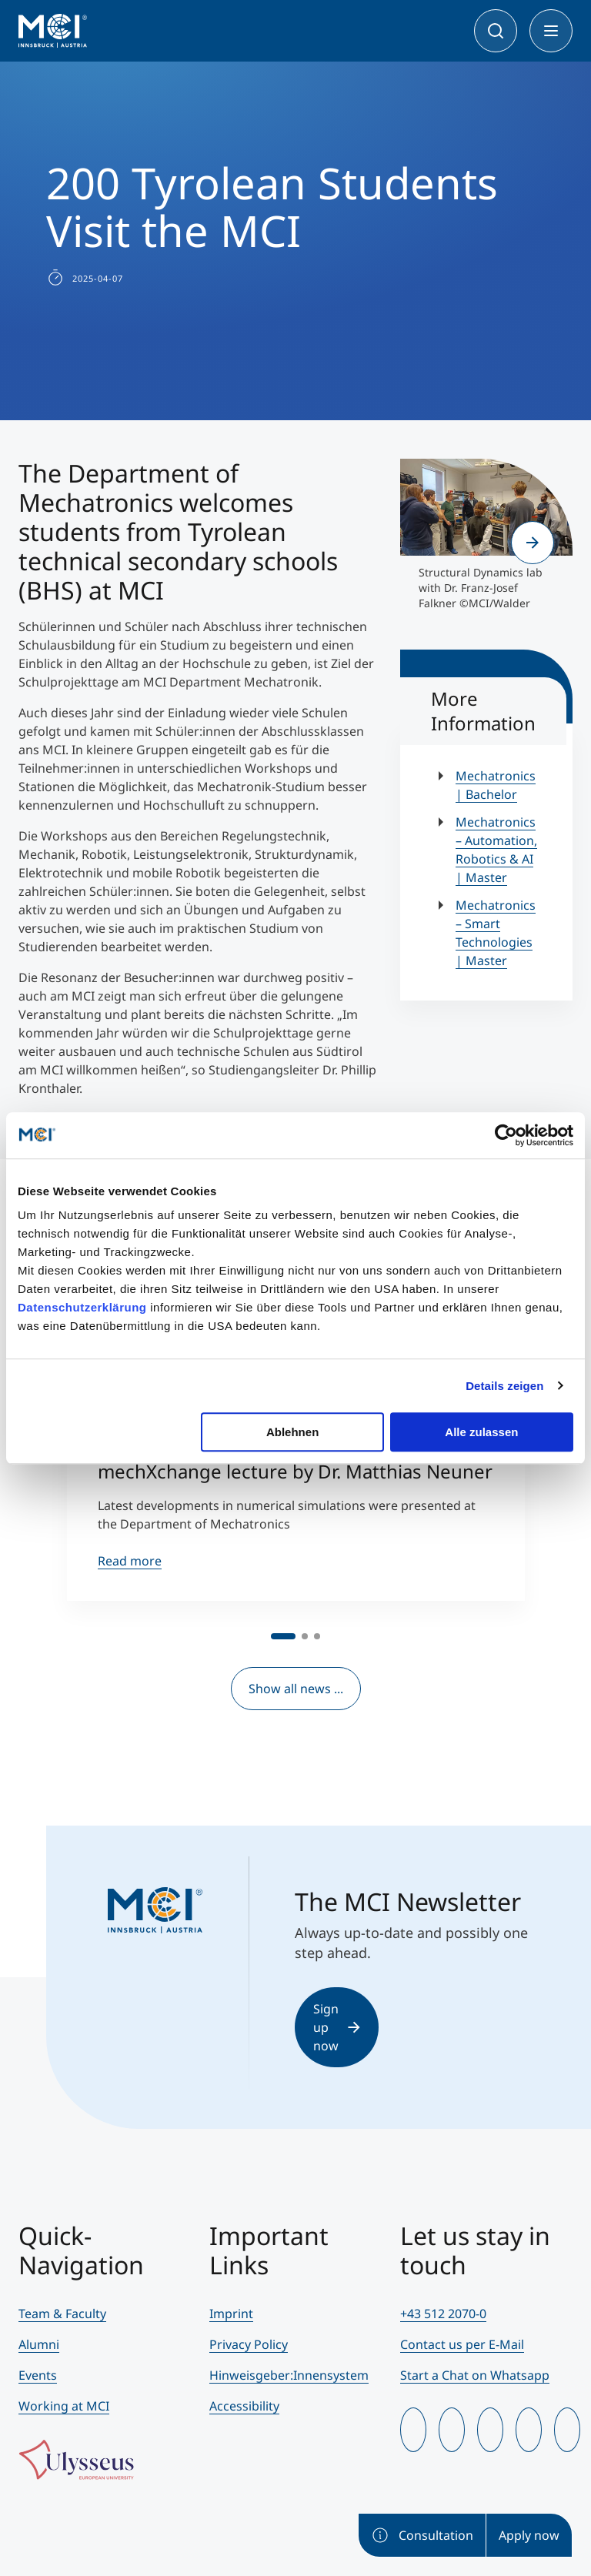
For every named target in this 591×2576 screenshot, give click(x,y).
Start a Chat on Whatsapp (474, 2375)
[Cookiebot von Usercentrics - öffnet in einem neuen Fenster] (506, 1135)
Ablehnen (292, 1431)
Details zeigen (504, 1385)
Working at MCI (63, 2405)
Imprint (231, 2313)
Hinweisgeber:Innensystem (289, 2375)
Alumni (38, 2344)
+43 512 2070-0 (443, 2313)
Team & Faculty (62, 2313)
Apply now (529, 2535)
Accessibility (244, 2405)
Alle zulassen (481, 1431)
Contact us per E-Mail (462, 2344)
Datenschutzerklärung (82, 1307)
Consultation (422, 2535)
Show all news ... (296, 1688)
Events (37, 2375)
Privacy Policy (248, 2344)
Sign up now (336, 2027)
